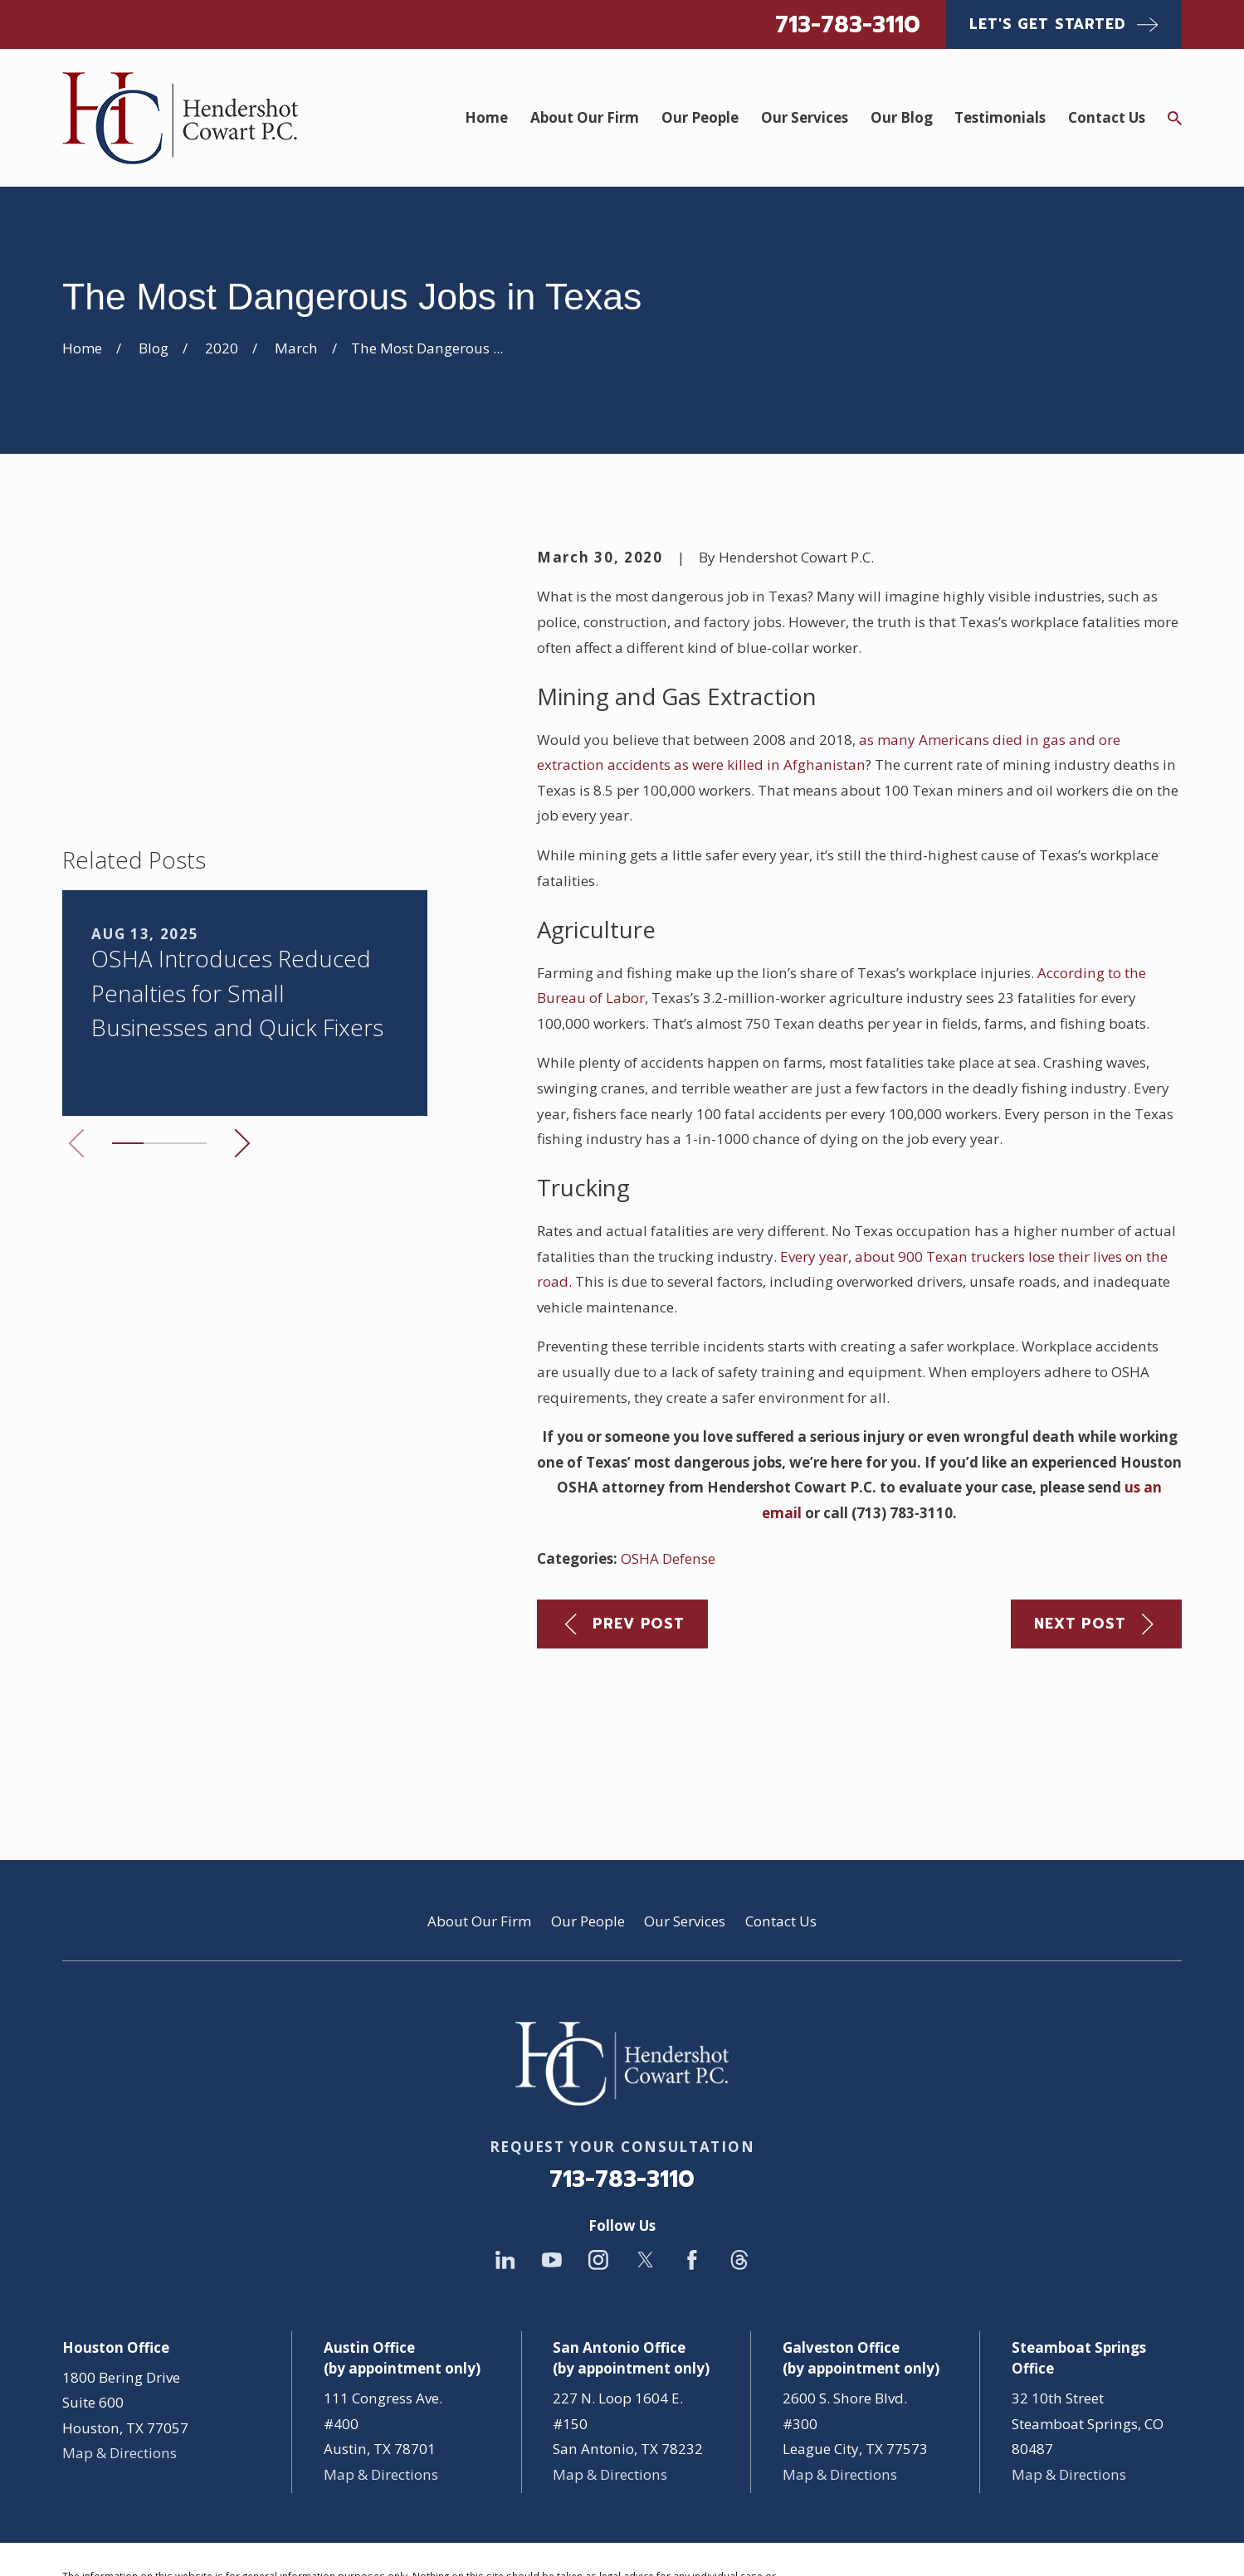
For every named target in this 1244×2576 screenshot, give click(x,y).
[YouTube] (552, 2140)
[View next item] (242, 901)
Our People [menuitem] (700, 117)
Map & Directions (119, 2333)
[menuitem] (86, 2540)
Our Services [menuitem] (804, 117)
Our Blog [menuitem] (902, 117)
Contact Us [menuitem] (1106, 117)
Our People (588, 1802)
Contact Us (781, 1802)
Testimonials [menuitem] (1000, 117)
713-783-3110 (847, 24)
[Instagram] (598, 2140)
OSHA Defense (668, 1558)
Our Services (684, 1802)
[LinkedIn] (505, 2140)
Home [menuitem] (486, 117)
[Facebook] (692, 2140)
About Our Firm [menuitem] (584, 117)
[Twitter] (646, 2140)
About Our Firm (479, 1802)
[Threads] (739, 2140)
